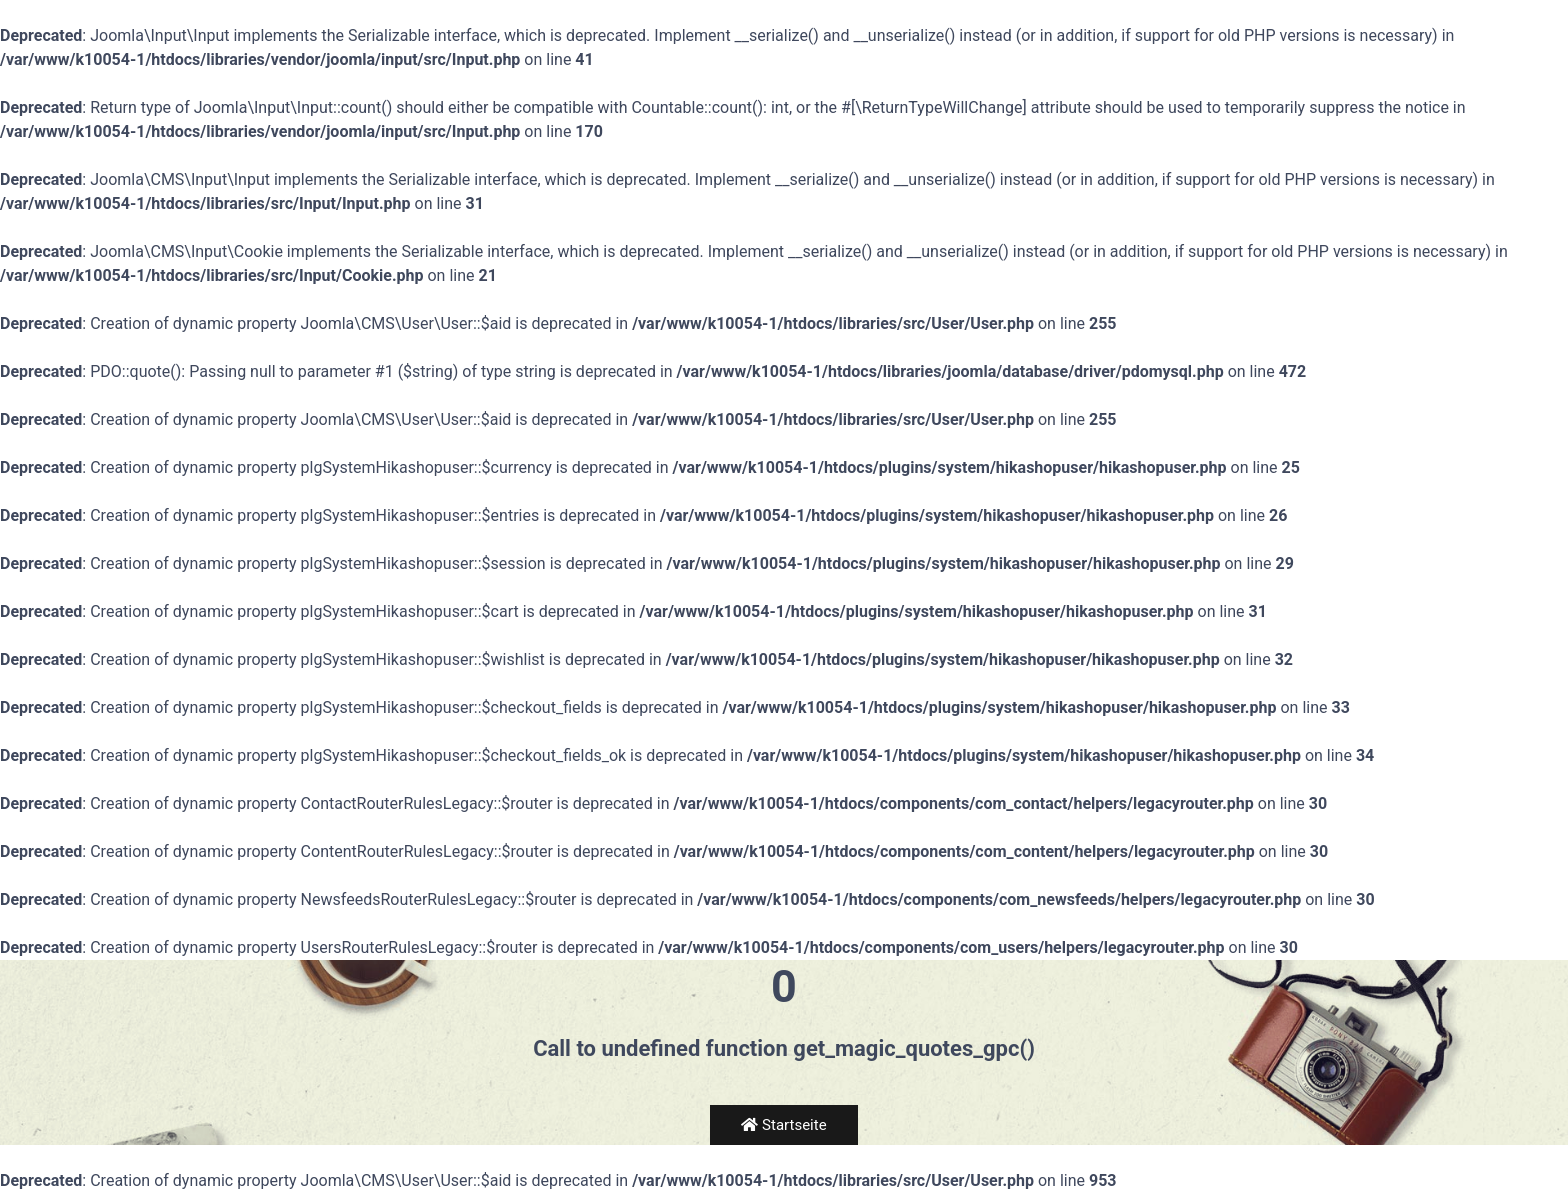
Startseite (783, 1125)
